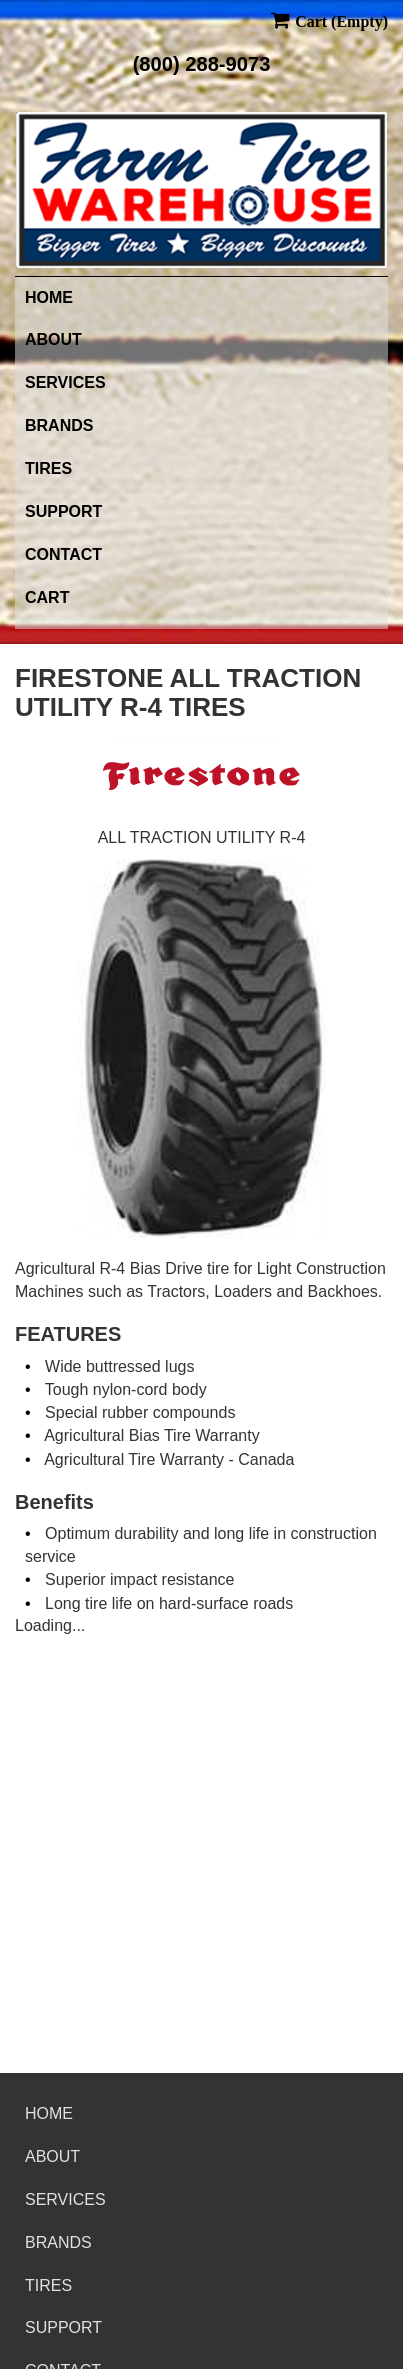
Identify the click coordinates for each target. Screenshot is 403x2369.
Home (49, 297)
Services (65, 382)
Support (63, 511)
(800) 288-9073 (202, 64)
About (53, 339)
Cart (47, 597)
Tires (48, 468)
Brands (59, 425)
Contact (63, 554)
